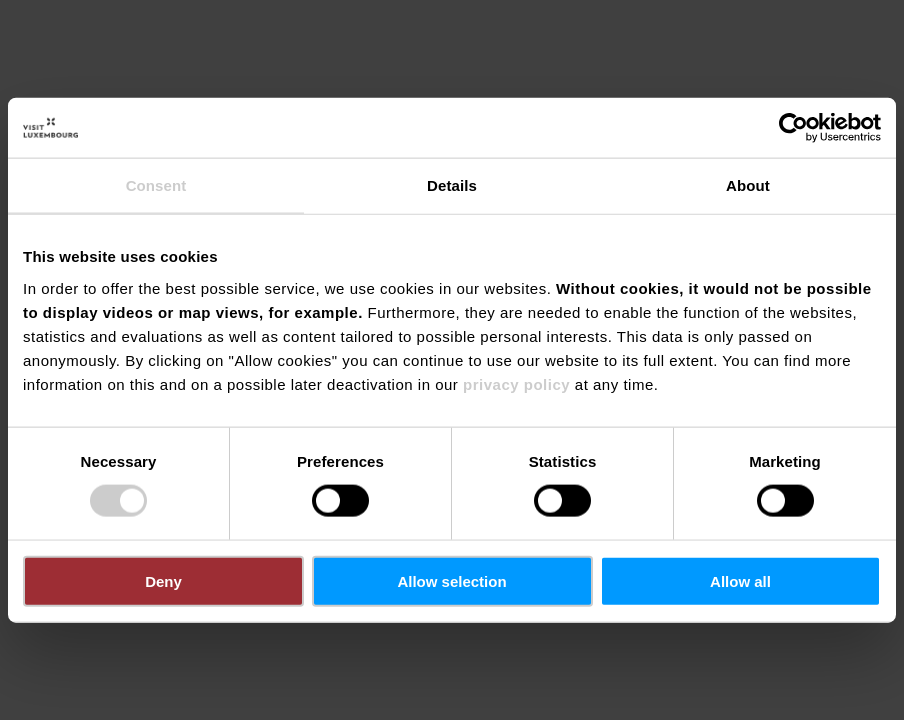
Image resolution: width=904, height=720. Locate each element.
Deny (163, 580)
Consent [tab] (156, 185)
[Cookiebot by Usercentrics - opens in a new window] (793, 128)
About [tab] (748, 185)
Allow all (740, 580)
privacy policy (516, 383)
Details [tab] (452, 185)
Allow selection (451, 580)
